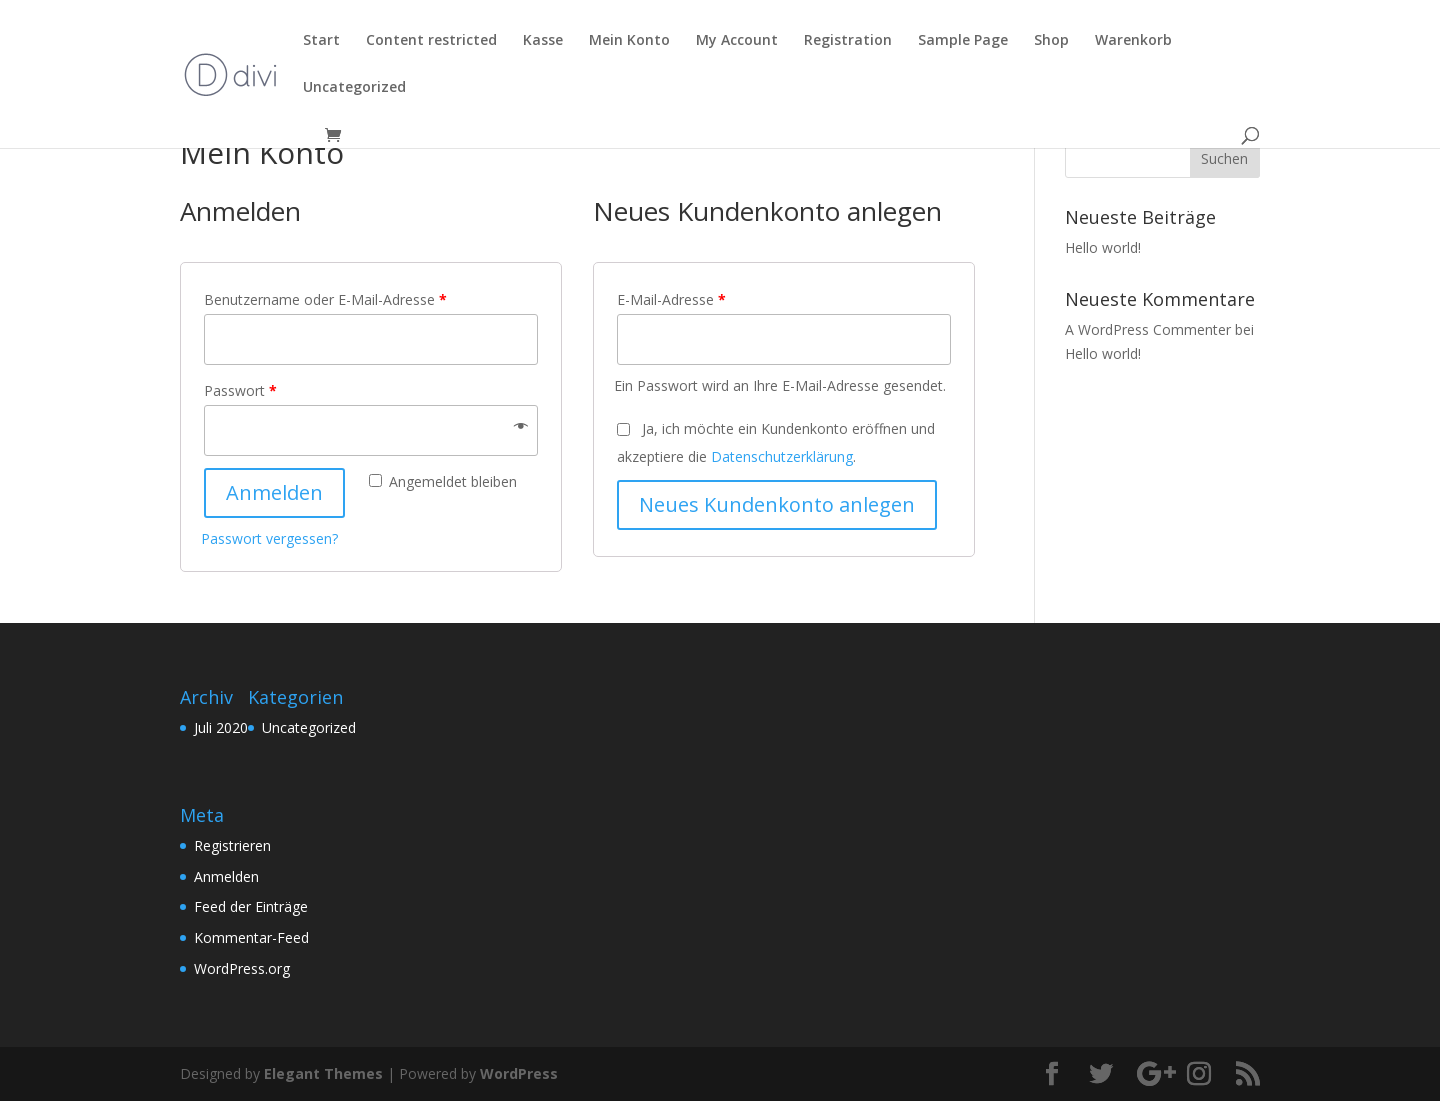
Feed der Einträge (251, 906)
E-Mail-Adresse (671, 299)
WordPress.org (242, 968)
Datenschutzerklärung (782, 456)
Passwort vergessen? (269, 538)
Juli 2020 (221, 727)
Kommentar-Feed (251, 937)
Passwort (240, 390)
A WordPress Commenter (1148, 329)
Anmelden (274, 492)
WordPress (519, 1073)
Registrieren (232, 845)
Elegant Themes (323, 1073)
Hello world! (1103, 247)
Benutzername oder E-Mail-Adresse (325, 299)
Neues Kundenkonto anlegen (777, 504)
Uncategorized (309, 727)
